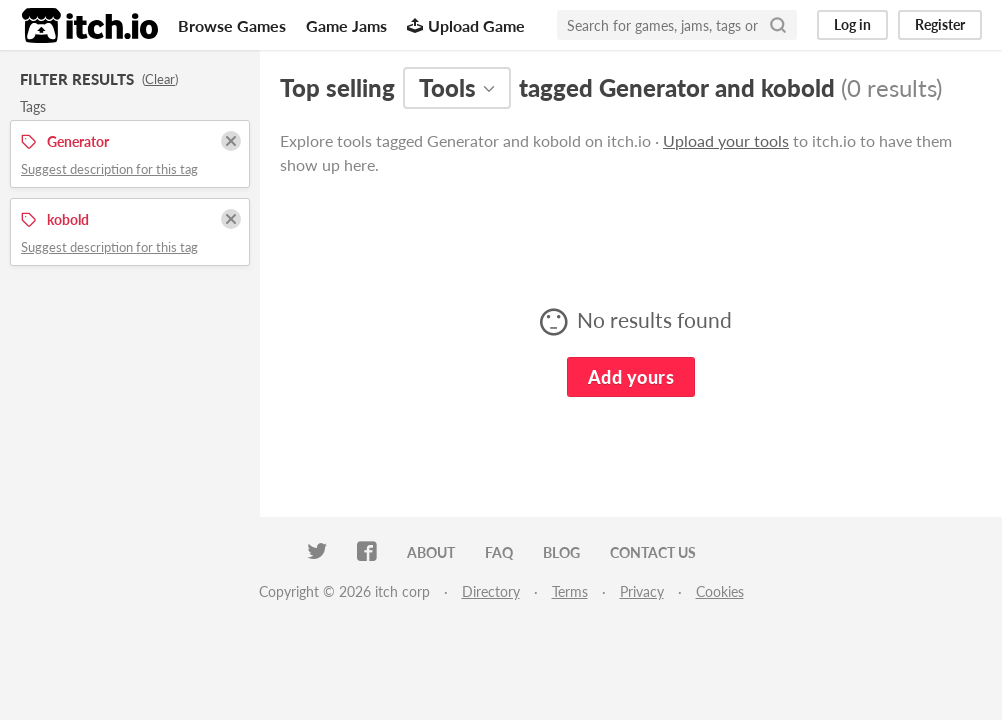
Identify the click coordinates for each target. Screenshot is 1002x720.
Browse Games (232, 25)
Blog (561, 552)
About (431, 552)
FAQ (499, 552)
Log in (852, 24)
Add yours (631, 377)
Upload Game (466, 25)
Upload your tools (726, 140)
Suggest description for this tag (109, 169)
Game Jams (346, 25)
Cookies (720, 591)
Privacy (642, 591)
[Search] (778, 25)
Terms (570, 591)
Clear (160, 79)
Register (940, 24)
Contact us (653, 552)
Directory (491, 591)
